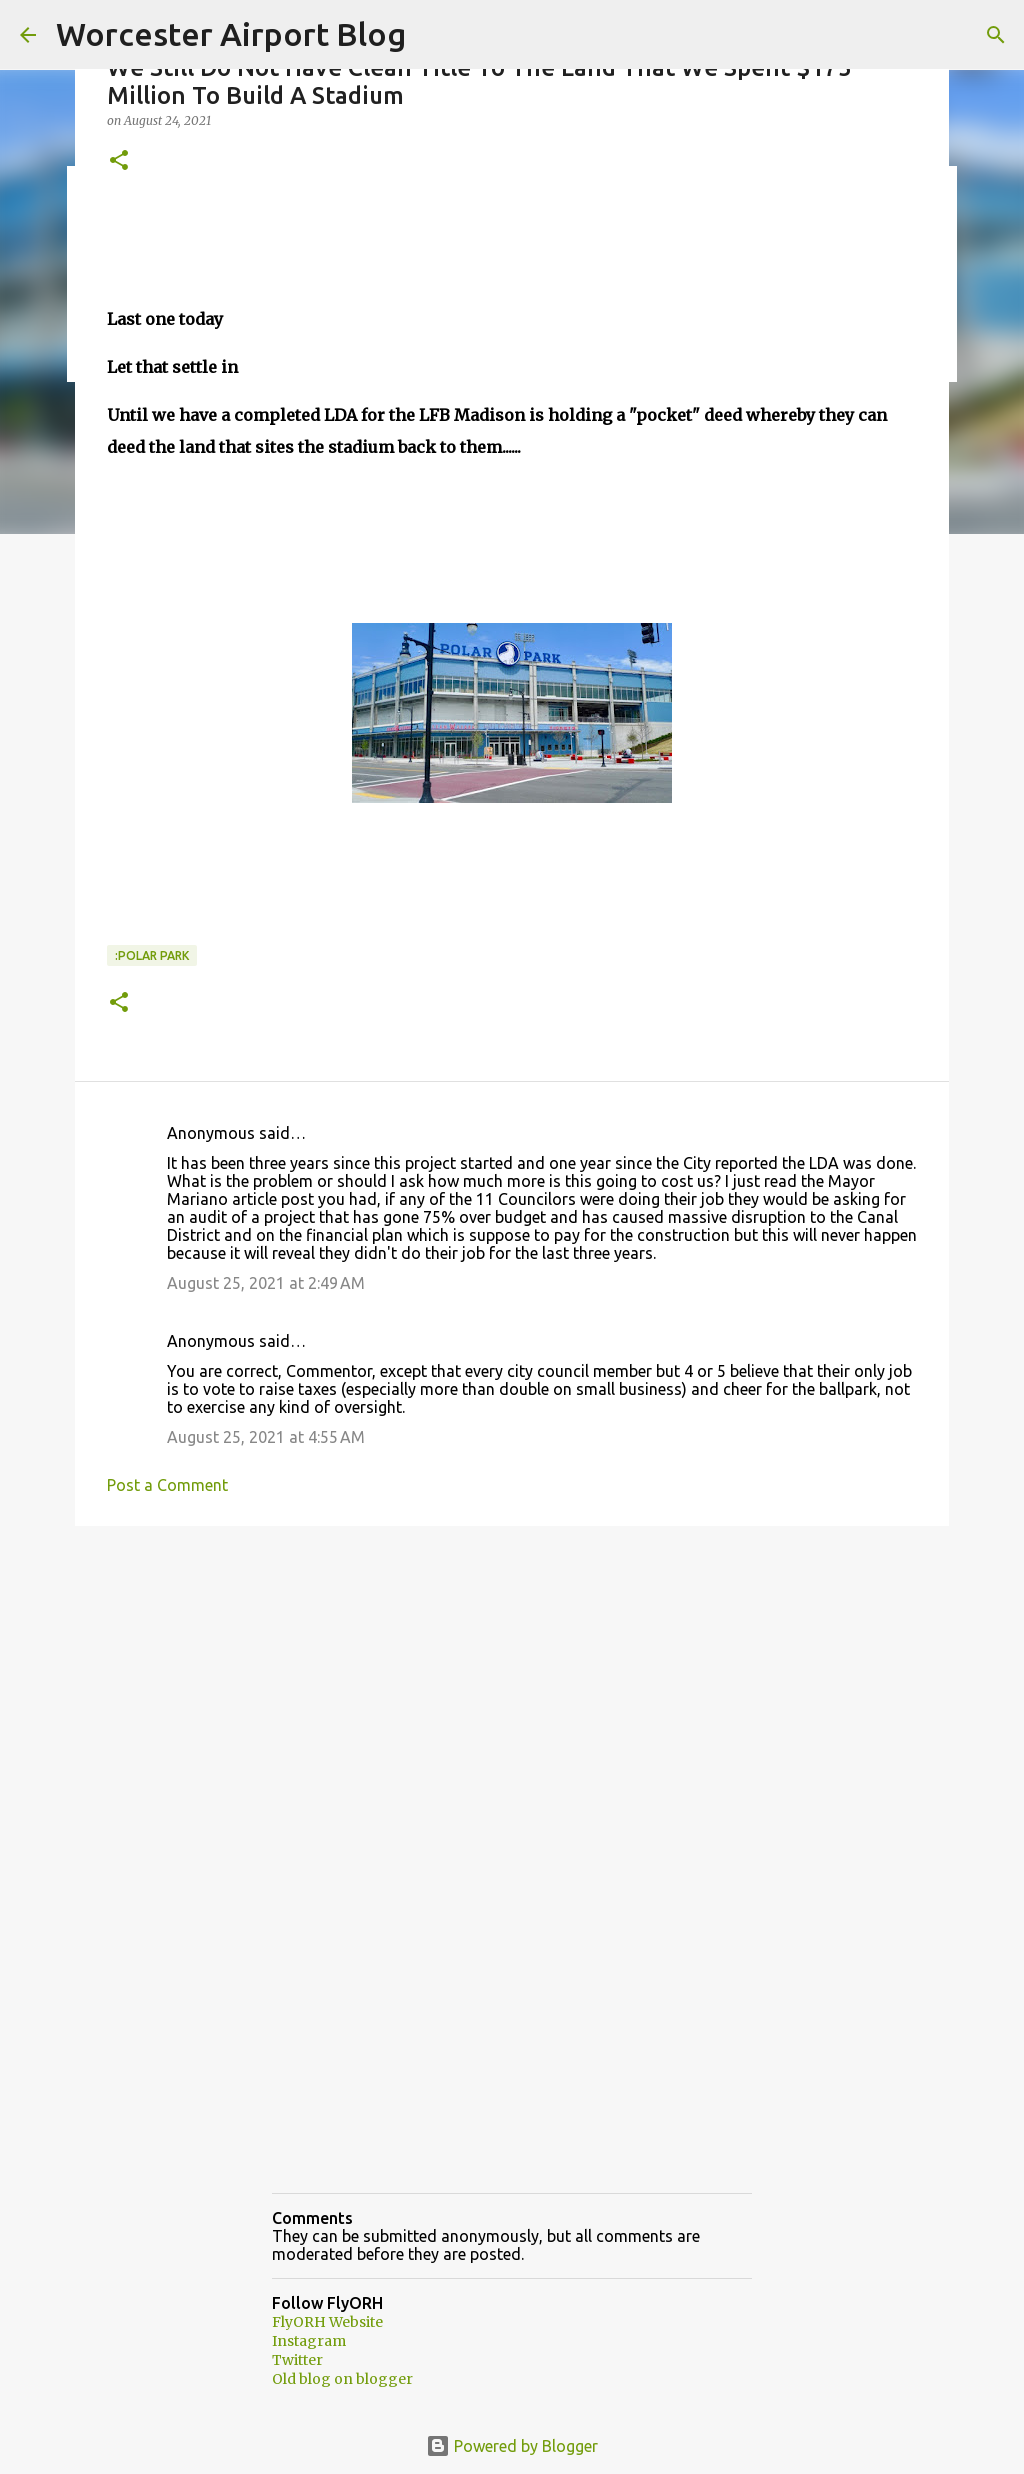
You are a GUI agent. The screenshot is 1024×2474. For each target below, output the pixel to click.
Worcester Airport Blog (231, 34)
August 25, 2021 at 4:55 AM (266, 1437)
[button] (119, 161)
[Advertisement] (512, 1696)
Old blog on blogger (342, 2379)
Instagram (309, 2341)
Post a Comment (167, 1485)
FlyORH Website (327, 2322)
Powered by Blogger (512, 2446)
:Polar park (152, 955)
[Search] (996, 35)
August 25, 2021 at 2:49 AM (266, 1283)
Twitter (297, 2360)
